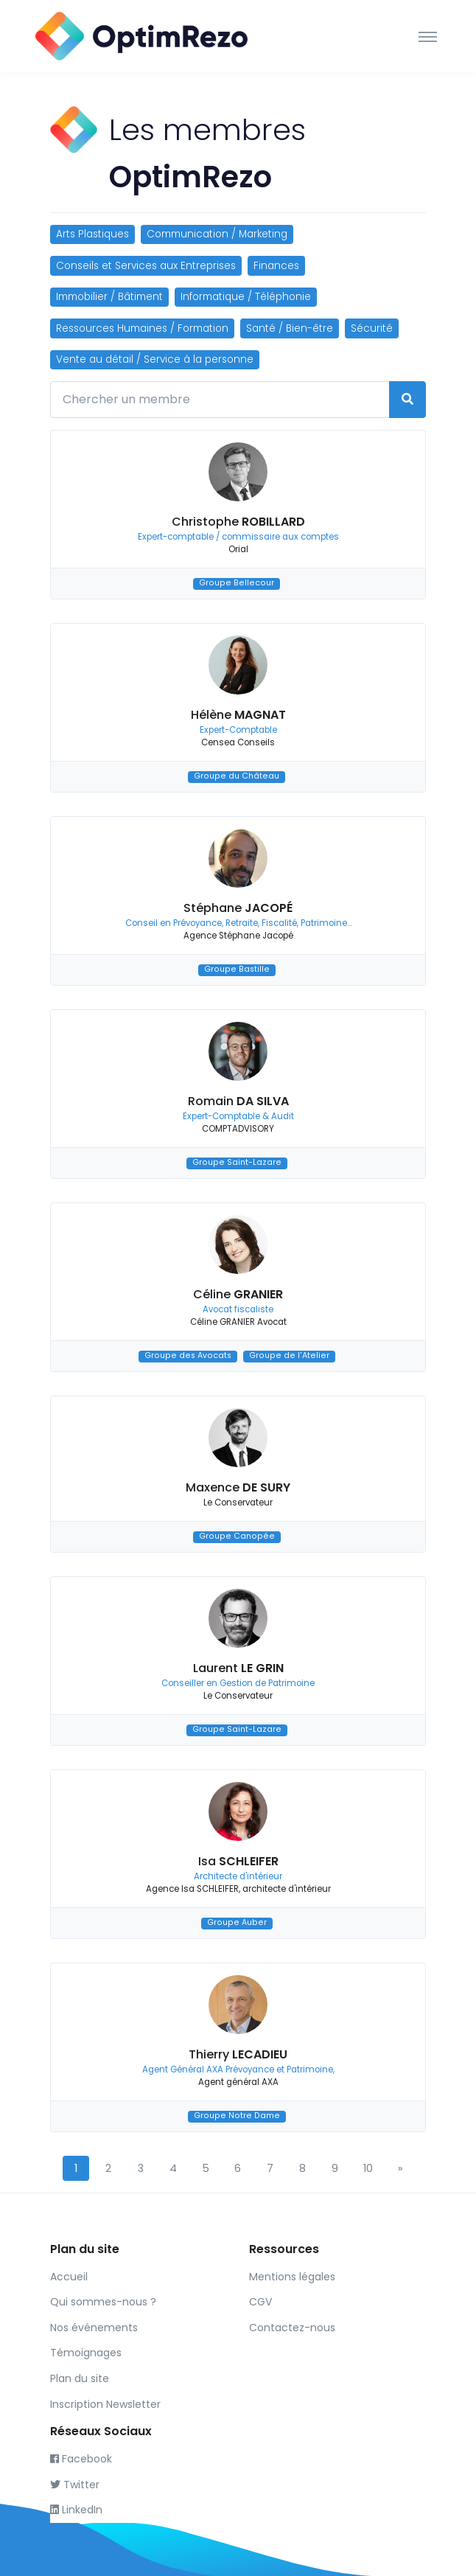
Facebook (81, 2458)
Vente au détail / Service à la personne (154, 359)
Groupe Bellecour (236, 583)
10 (368, 2168)
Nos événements (94, 2327)
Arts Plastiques (92, 234)
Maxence (238, 1487)
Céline (238, 1294)
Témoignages (86, 2352)
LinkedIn (76, 2509)
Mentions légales (292, 2276)
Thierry (238, 2054)
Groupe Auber (237, 1923)
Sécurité (372, 328)
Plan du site (79, 2378)
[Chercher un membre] (220, 399)
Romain (238, 1101)
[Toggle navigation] (428, 36)
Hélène (238, 714)
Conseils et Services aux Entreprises (146, 266)
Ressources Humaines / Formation (142, 328)
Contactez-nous (292, 2327)
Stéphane (238, 907)
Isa (238, 1861)
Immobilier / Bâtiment (109, 297)
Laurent (238, 1668)
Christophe (238, 521)
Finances (276, 266)
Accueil (69, 2276)
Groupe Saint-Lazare (236, 1163)
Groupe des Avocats (187, 1356)
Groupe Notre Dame (237, 2116)
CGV (260, 2301)
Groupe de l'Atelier (289, 1356)
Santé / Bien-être (289, 328)
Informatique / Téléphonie (246, 297)
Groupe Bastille (237, 969)
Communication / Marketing (217, 234)
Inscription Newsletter (105, 2404)
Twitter (74, 2484)
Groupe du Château (236, 776)
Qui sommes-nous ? (103, 2301)
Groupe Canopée (237, 1536)
